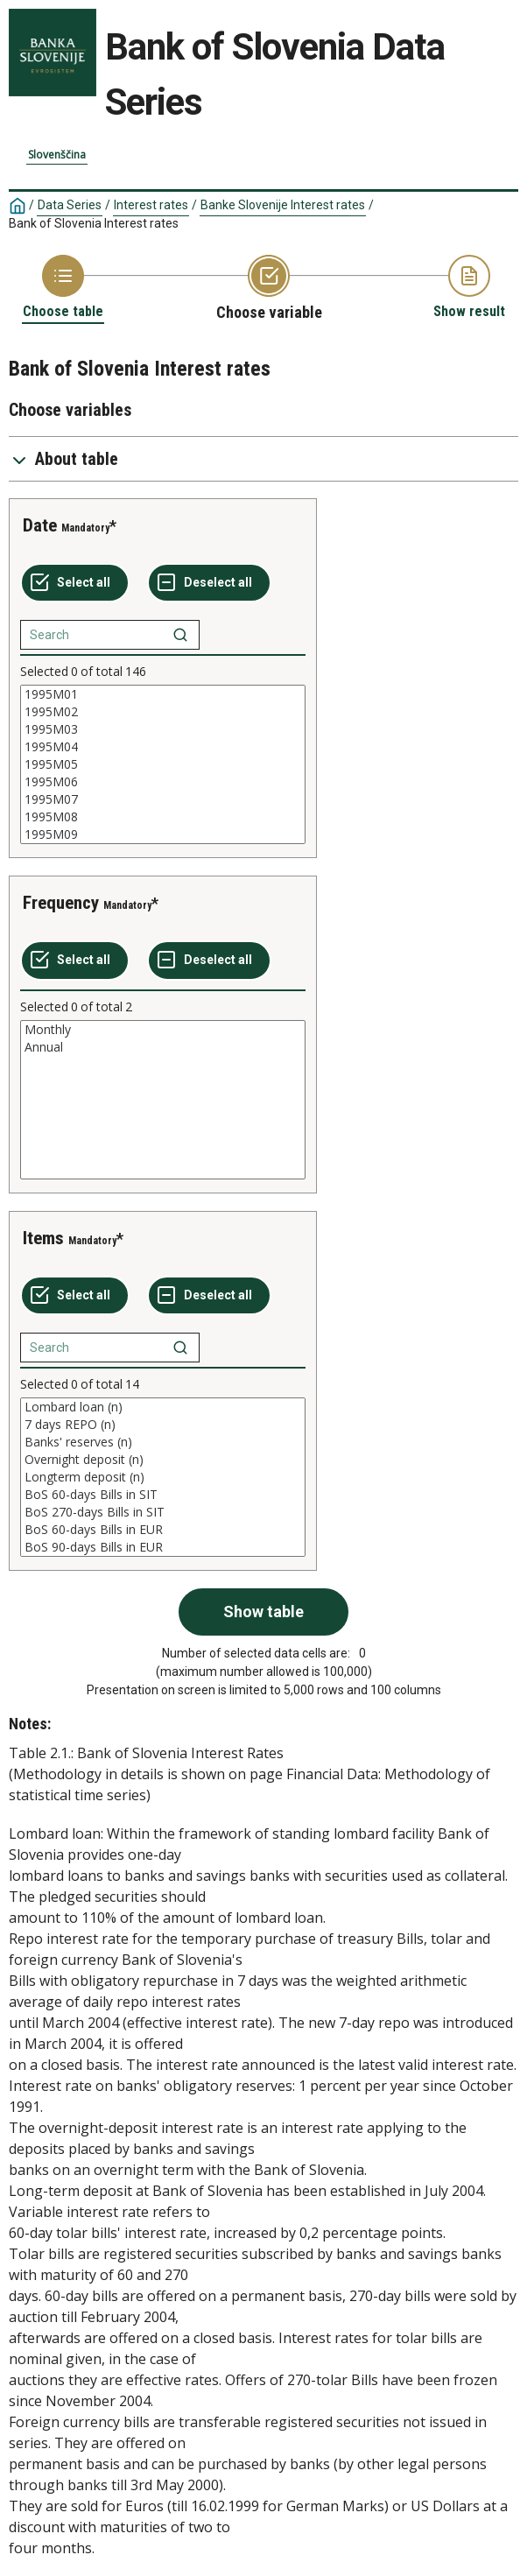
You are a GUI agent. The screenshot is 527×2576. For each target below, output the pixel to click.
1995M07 (163, 799)
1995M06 (163, 782)
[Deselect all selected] (209, 583)
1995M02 (163, 712)
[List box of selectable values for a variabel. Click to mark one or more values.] (163, 764)
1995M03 (163, 729)
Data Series (70, 205)
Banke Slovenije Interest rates (282, 205)
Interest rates (151, 205)
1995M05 (163, 764)
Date (40, 525)
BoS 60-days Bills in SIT (163, 1494)
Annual (163, 1047)
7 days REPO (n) (163, 1424)
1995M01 (163, 694)
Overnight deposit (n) (163, 1459)
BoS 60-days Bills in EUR (163, 1529)
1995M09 (163, 834)
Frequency (61, 902)
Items (43, 1238)
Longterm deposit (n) (163, 1477)
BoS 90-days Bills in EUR (163, 1547)
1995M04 (163, 747)
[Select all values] (75, 583)
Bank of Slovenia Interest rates (94, 223)
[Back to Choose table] (63, 287)
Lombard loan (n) (163, 1407)
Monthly (163, 1029)
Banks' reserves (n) (163, 1442)
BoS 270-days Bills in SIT (163, 1512)
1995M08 (163, 817)
